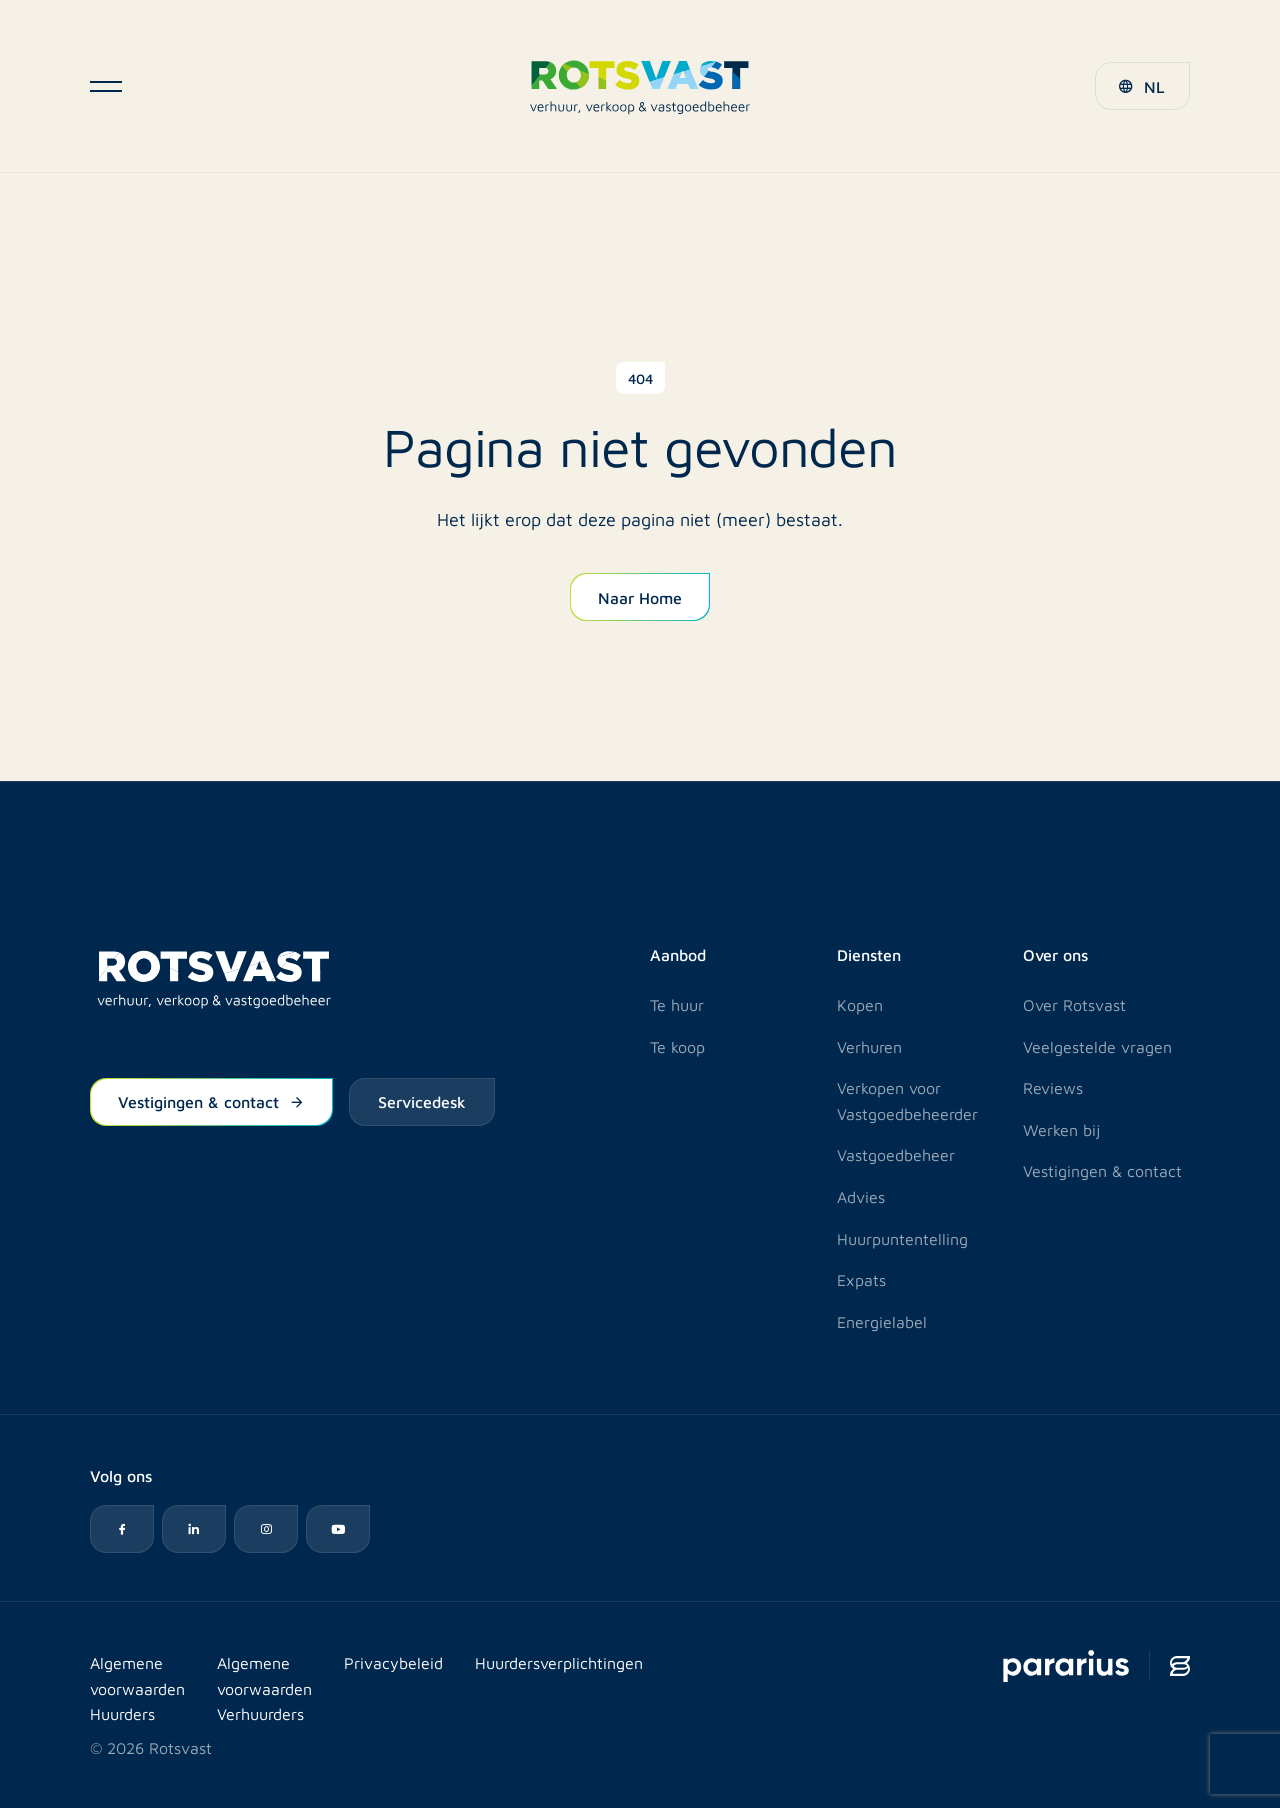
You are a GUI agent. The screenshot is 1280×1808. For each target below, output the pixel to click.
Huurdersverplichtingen (559, 1662)
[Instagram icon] (266, 1529)
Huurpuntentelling (902, 1238)
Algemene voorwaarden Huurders (137, 1688)
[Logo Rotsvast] (640, 85)
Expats (861, 1279)
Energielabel (882, 1321)
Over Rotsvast (1074, 1004)
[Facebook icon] (122, 1529)
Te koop (677, 1046)
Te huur (677, 1004)
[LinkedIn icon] (194, 1529)
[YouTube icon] (338, 1529)
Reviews (1053, 1087)
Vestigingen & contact (211, 1101)
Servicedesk (422, 1101)
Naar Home (640, 597)
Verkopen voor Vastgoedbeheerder (907, 1100)
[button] (1142, 86)
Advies (861, 1196)
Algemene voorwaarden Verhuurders (264, 1688)
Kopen (860, 1004)
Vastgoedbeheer (896, 1154)
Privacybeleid (393, 1662)
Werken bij (1061, 1129)
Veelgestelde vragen (1097, 1046)
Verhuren (869, 1046)
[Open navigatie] (106, 86)
